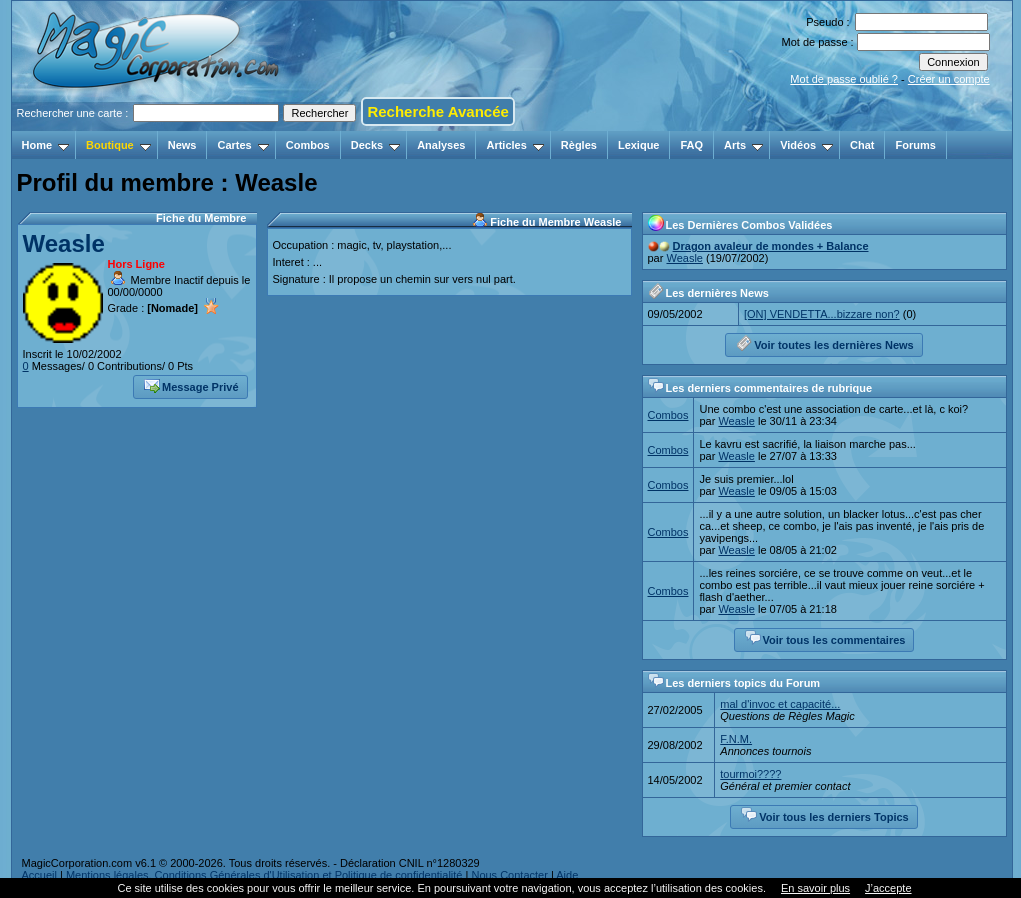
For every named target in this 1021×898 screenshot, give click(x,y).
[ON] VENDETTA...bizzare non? (822, 314)
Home (46, 145)
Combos (308, 145)
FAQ (691, 145)
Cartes (242, 145)
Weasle (64, 243)
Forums (915, 145)
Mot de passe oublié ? (844, 79)
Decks (375, 145)
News (182, 145)
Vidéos (806, 145)
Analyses (441, 145)
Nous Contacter (509, 875)
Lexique (639, 145)
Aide (567, 875)
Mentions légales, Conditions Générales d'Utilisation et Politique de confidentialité (264, 875)
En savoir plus (815, 888)
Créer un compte (949, 79)
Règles (579, 145)
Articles (514, 145)
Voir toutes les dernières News (824, 343)
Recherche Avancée (437, 111)
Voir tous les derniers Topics (824, 815)
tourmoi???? (750, 774)
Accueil (39, 875)
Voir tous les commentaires (825, 638)
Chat (862, 145)
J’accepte (888, 888)
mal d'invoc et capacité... (780, 704)
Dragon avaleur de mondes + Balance (771, 246)
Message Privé (191, 385)
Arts (743, 145)
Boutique (118, 145)
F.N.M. (736, 739)
